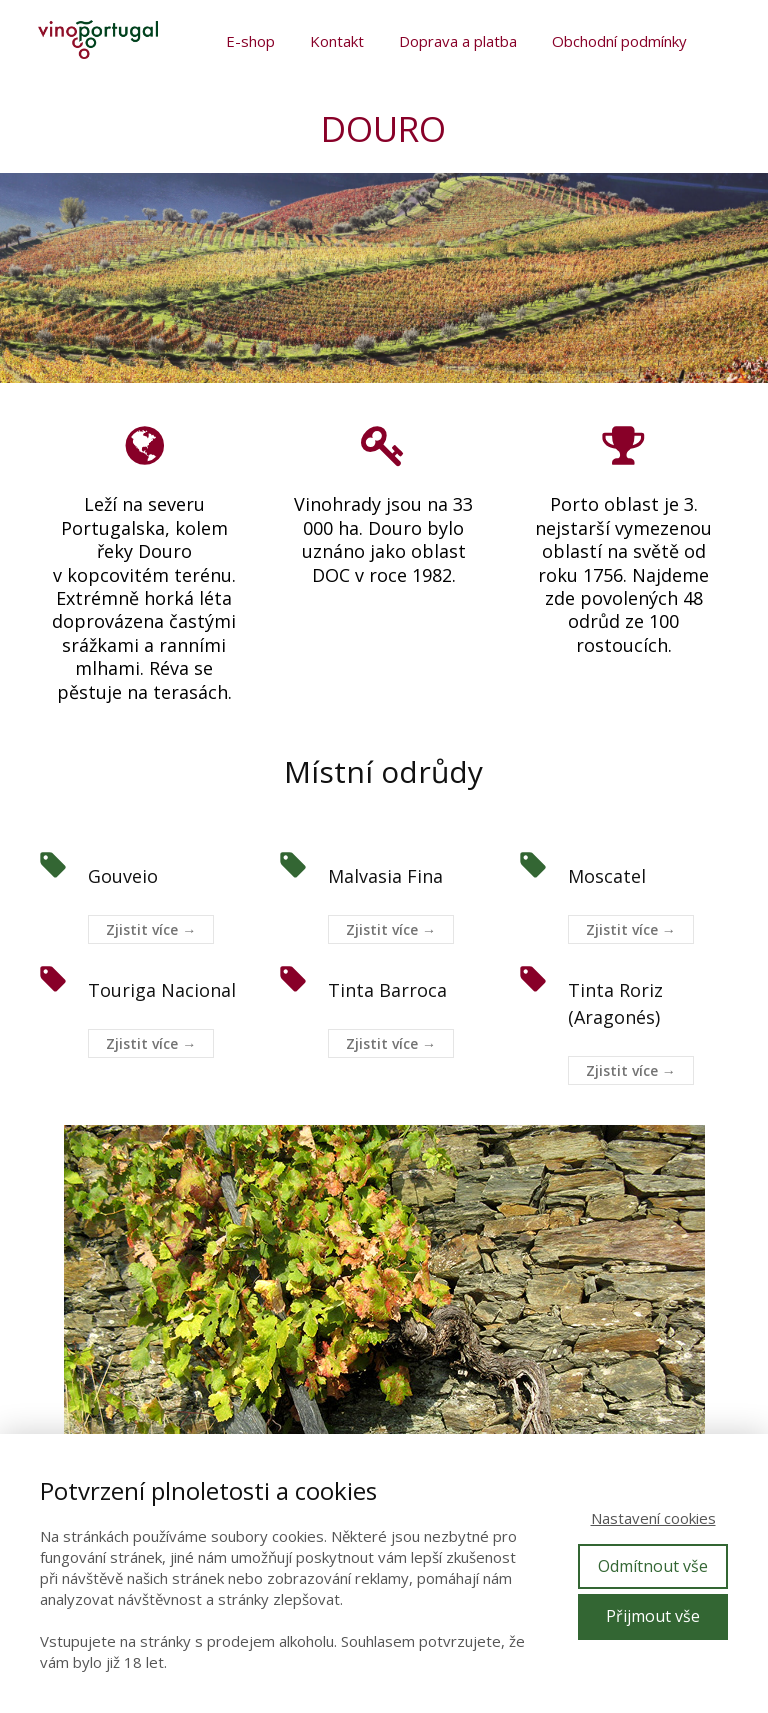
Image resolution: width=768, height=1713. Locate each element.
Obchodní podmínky (619, 41)
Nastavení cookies (653, 1518)
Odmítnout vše (653, 1566)
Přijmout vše (653, 1616)
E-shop (250, 41)
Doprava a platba (458, 41)
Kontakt (337, 41)
